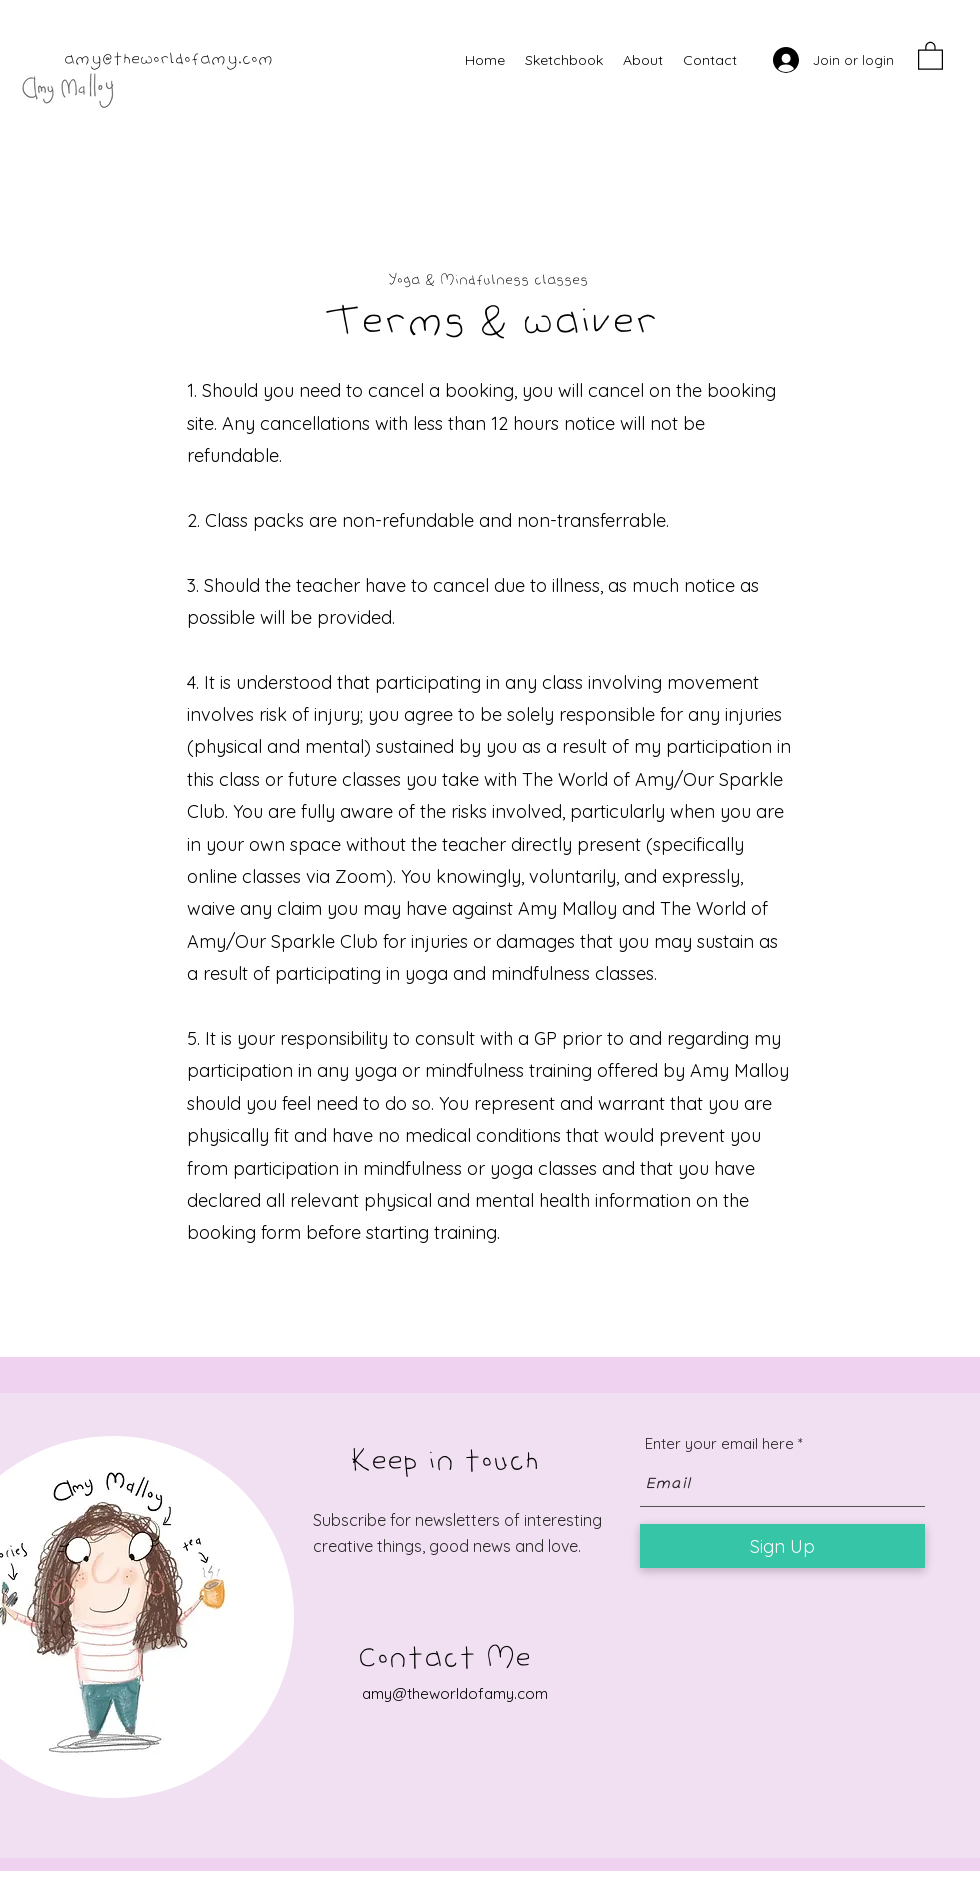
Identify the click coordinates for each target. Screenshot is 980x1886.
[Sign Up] (782, 1546)
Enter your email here (719, 1443)
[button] (930, 55)
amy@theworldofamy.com (168, 60)
